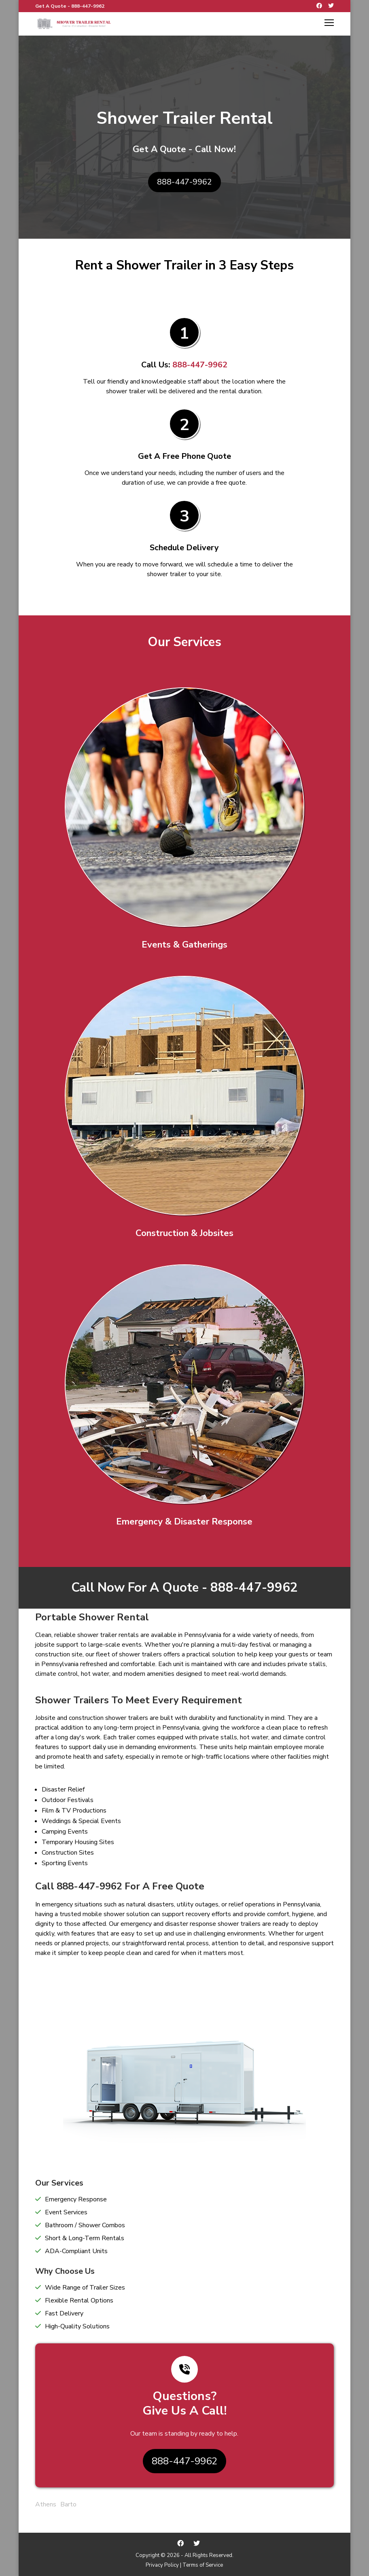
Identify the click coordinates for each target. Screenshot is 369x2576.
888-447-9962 (87, 6)
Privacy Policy (162, 2565)
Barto (68, 2504)
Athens (45, 2504)
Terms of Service (202, 2565)
